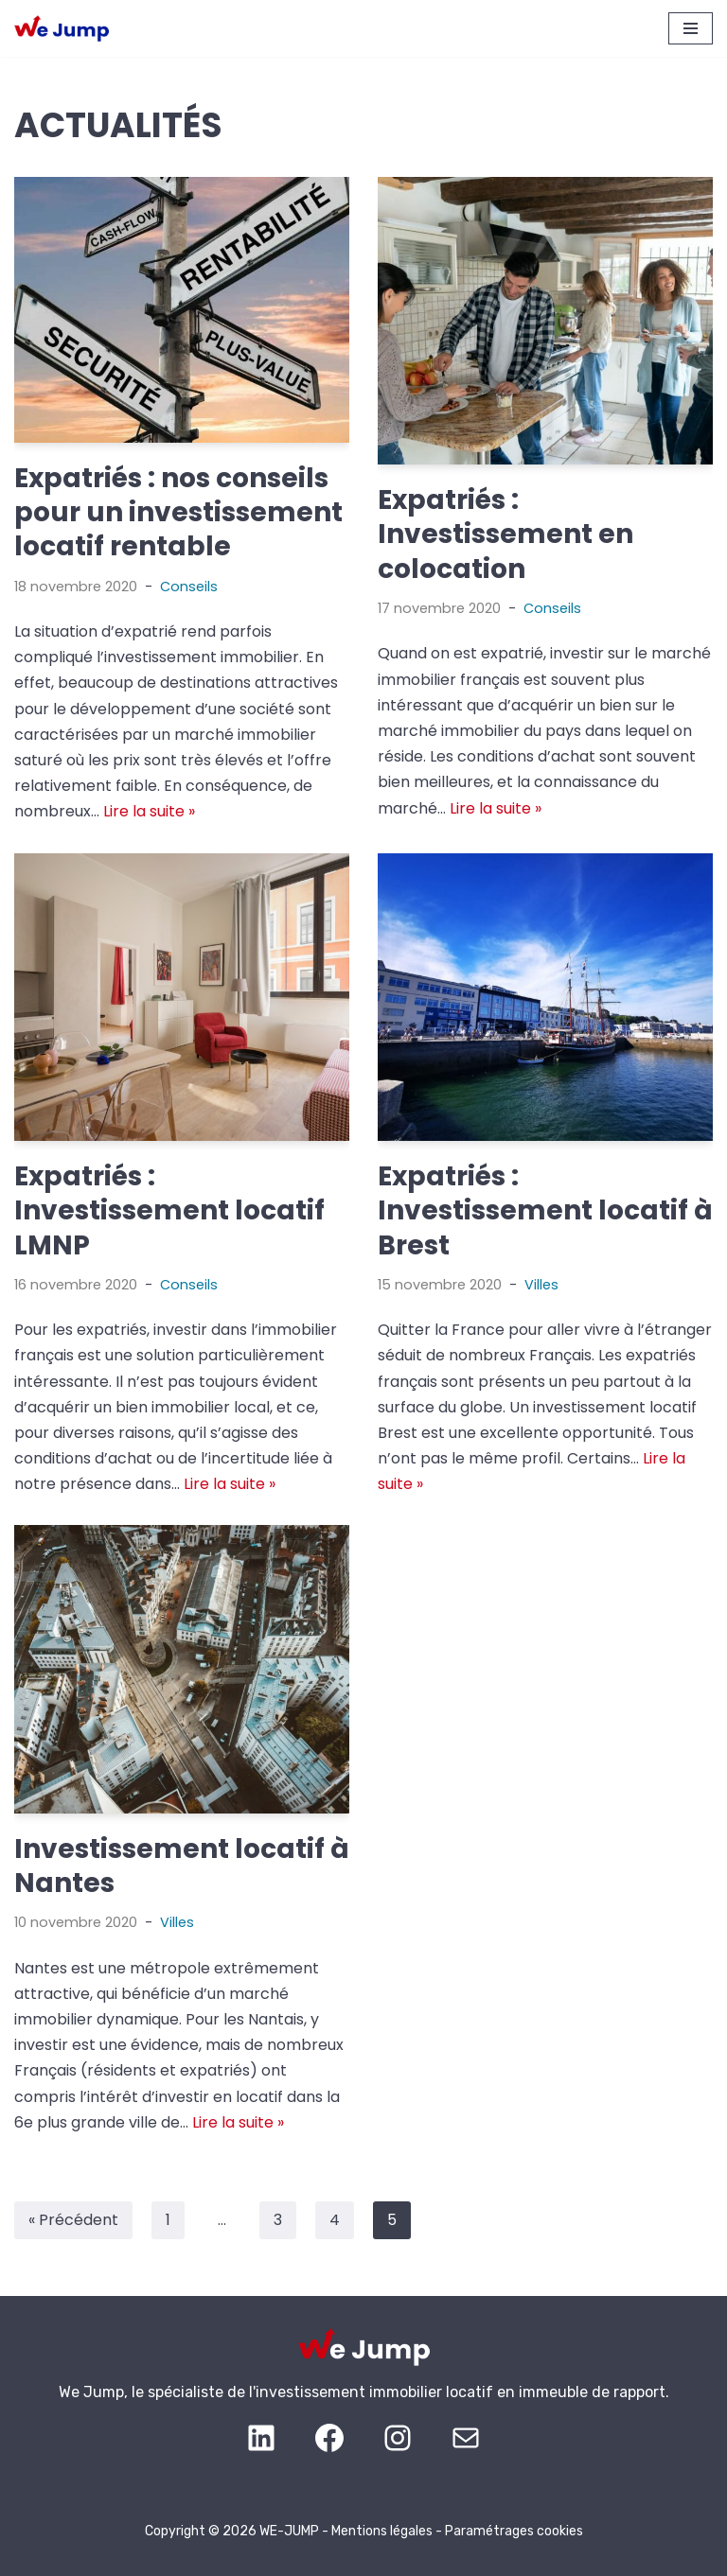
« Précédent (73, 2220)
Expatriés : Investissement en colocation (505, 534)
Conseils (189, 586)
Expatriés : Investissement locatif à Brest (545, 1211)
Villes (541, 1284)
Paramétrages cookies (514, 2531)
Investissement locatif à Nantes (181, 1866)
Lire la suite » (149, 811)
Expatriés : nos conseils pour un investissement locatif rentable (178, 513)
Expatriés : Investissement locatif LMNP (169, 1211)
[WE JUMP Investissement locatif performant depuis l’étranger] (61, 29)
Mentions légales (382, 2531)
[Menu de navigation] (690, 28)
